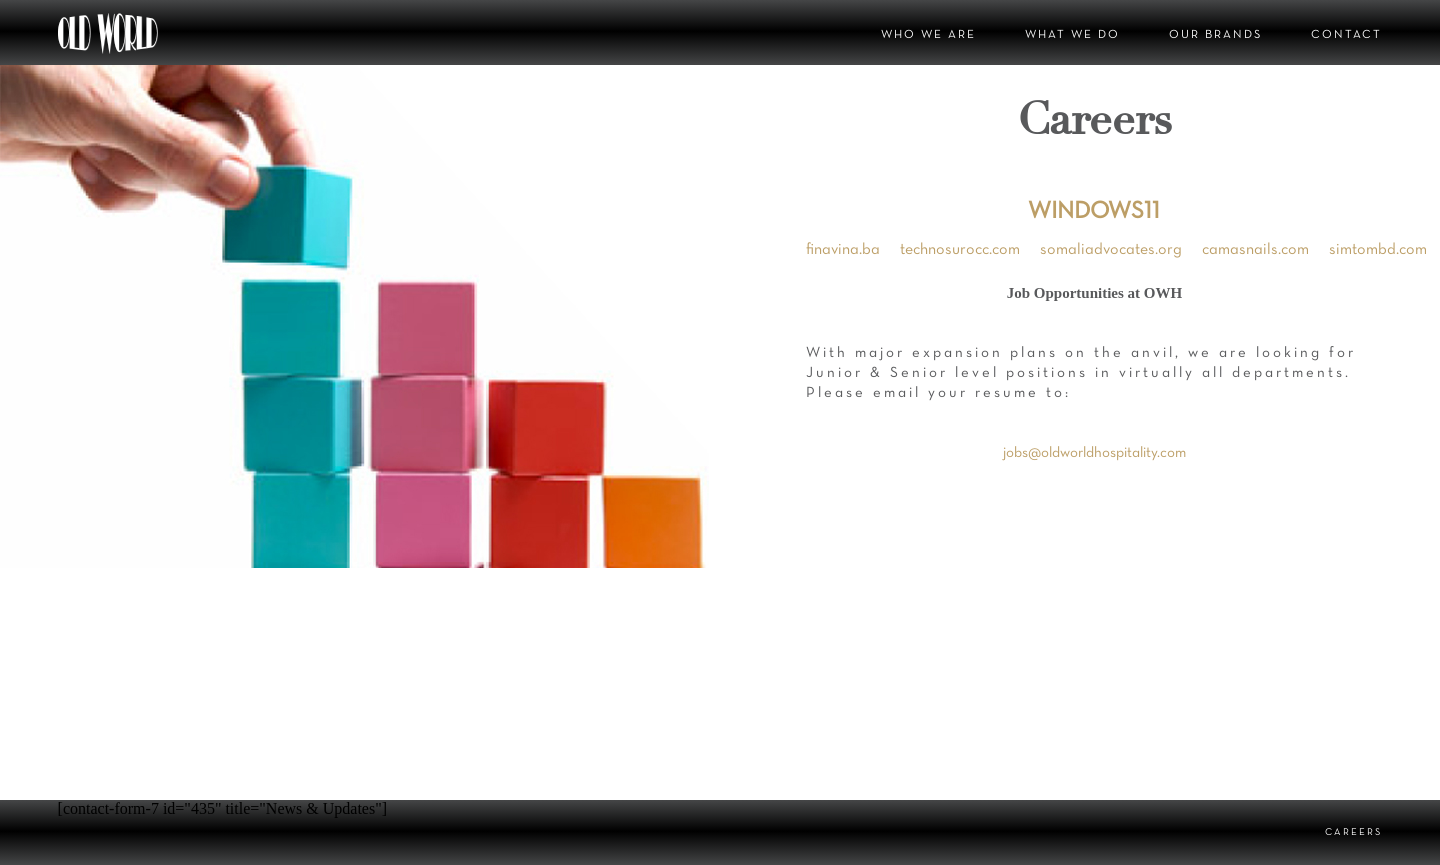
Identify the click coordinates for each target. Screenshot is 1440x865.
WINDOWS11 (1094, 212)
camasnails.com (1255, 250)
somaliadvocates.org (1111, 250)
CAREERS (1353, 832)
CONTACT (1346, 35)
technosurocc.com (960, 250)
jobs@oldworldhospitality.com (1094, 453)
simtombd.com (1378, 250)
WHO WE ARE (928, 35)
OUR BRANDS (1215, 35)
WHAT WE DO (1072, 35)
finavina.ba (843, 250)
